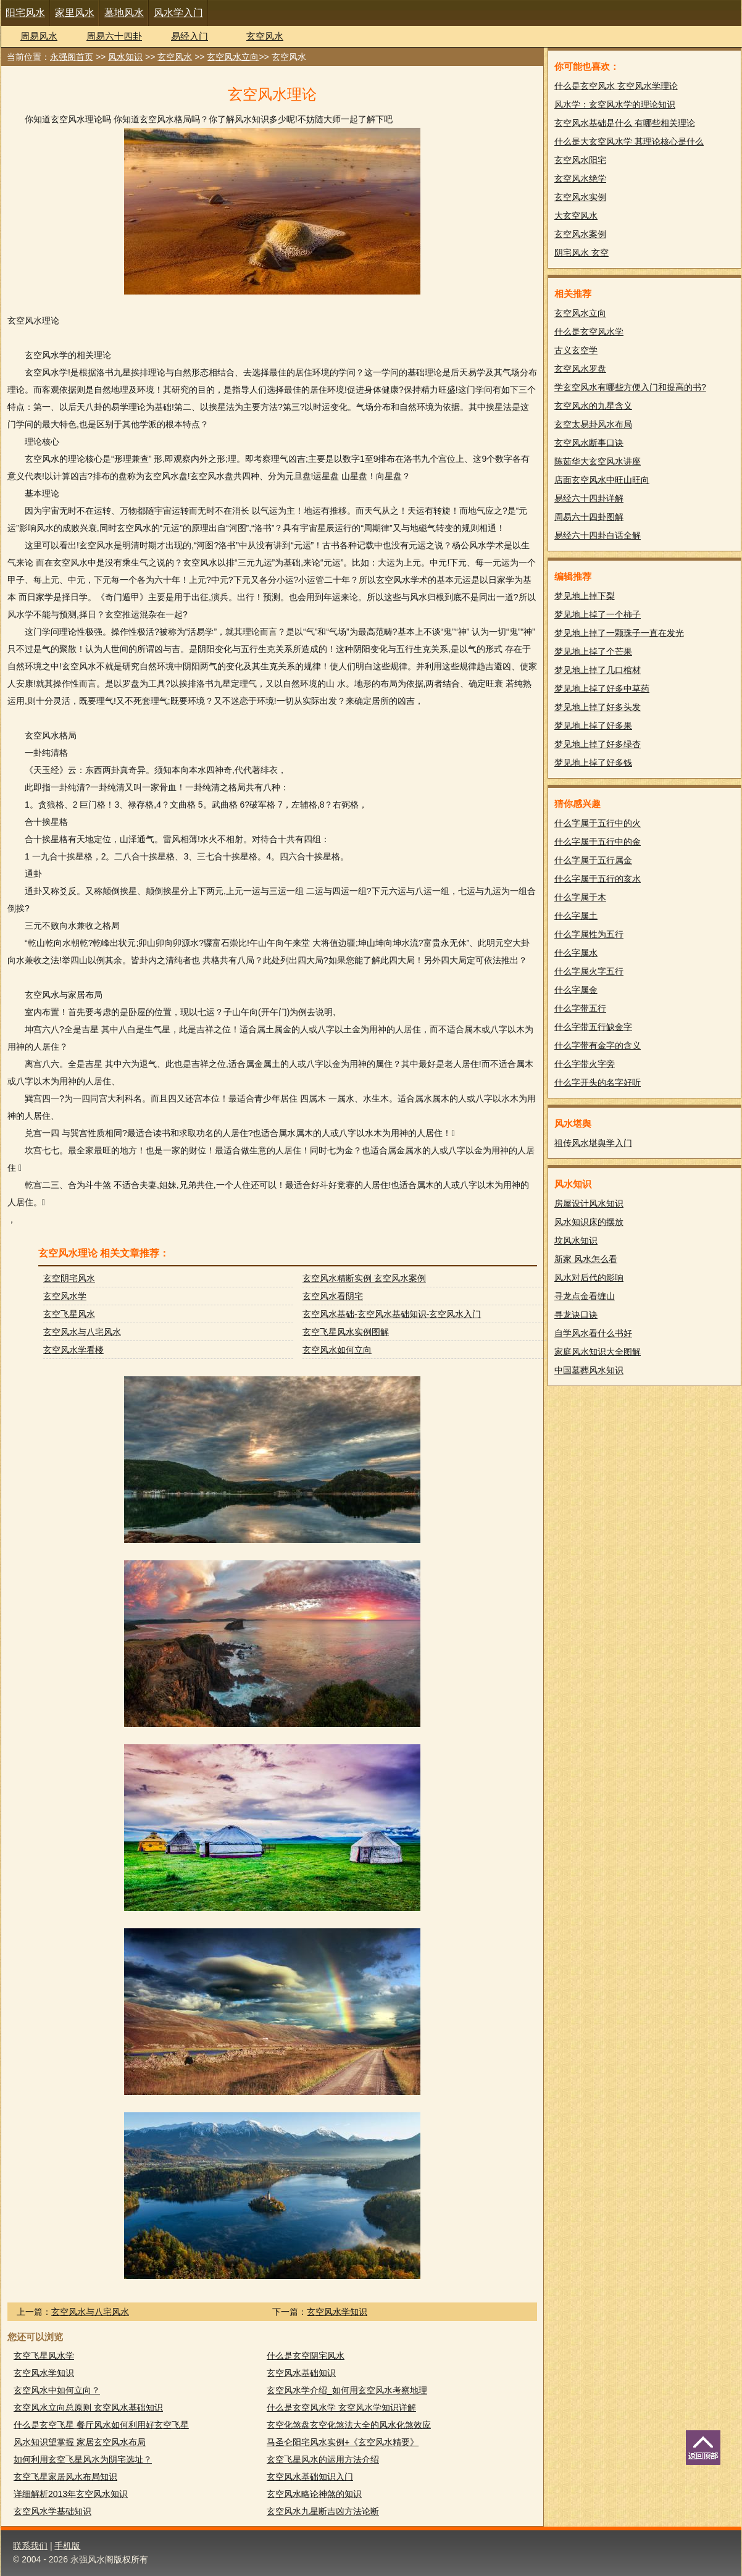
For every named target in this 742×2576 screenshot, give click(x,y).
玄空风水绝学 (580, 178)
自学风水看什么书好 (593, 1333)
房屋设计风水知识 (588, 1203)
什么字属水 (576, 953)
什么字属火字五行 (588, 971)
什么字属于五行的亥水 (597, 879)
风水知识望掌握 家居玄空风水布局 (80, 2442)
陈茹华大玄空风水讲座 (597, 461)
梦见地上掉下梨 (584, 596)
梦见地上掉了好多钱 (593, 762)
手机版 (67, 2546)
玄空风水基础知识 (301, 2373)
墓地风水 (124, 12)
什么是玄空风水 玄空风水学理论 (616, 86)
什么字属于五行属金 (593, 860)
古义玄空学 (576, 350)
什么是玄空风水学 (588, 332)
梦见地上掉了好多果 (593, 725)
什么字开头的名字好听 (597, 1082)
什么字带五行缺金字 (593, 1027)
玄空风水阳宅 (580, 160)
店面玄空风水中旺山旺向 (601, 480)
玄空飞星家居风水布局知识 (65, 2477)
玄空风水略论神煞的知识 (314, 2494)
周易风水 (38, 36)
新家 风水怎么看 (585, 1259)
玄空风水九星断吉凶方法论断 (323, 2511)
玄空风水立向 (233, 57)
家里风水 (74, 12)
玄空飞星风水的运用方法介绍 (323, 2459)
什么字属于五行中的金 (597, 842)
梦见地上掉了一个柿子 (597, 614)
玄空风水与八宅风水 (82, 1332)
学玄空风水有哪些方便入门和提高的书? (630, 387)
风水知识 (125, 57)
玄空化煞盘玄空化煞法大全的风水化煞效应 (349, 2425)
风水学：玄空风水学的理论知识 (614, 104)
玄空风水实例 (580, 197)
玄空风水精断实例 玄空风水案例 (364, 1278)
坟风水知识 (576, 1240)
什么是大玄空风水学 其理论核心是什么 (629, 141)
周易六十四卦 (114, 36)
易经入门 (189, 36)
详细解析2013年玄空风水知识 (71, 2494)
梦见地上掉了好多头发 (597, 707)
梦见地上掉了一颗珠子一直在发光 (619, 633)
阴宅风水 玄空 (581, 252)
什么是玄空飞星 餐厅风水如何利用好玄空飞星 (101, 2425)
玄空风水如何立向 (337, 1350)
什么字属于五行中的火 (597, 823)
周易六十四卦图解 (588, 517)
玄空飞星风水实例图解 (345, 1332)
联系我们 (30, 2546)
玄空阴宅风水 (69, 1278)
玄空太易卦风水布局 (593, 424)
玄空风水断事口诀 (588, 443)
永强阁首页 (71, 57)
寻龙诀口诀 (576, 1314)
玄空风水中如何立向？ (57, 2390)
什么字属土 (576, 916)
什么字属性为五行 (588, 934)
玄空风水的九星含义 (593, 406)
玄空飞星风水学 (44, 2356)
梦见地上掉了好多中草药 (601, 688)
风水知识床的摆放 (588, 1222)
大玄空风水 (576, 215)
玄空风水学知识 (337, 2312)
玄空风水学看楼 (73, 1350)
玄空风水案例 (580, 234)
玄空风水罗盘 (580, 369)
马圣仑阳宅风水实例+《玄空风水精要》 (343, 2442)
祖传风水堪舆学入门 (593, 1143)
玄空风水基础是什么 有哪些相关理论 (624, 123)
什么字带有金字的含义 (597, 1045)
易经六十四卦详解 (588, 498)
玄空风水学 (64, 1296)
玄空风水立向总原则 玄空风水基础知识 (88, 2407)
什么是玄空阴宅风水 (305, 2356)
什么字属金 (576, 990)
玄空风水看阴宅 (332, 1296)
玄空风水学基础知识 (52, 2511)
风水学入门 (178, 12)
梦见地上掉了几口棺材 (597, 670)
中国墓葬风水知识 (588, 1370)
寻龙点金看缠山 (584, 1296)
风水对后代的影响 (588, 1277)
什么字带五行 (580, 1008)
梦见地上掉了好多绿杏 (597, 744)
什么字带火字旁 (584, 1064)
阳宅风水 (25, 12)
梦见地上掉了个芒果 (593, 651)
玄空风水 (264, 36)
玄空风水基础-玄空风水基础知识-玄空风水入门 (391, 1314)
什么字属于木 (580, 897)
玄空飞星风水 (69, 1314)
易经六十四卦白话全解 (597, 535)
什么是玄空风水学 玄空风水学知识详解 (341, 2407)
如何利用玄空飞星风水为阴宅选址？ (83, 2459)
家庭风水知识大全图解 (597, 1352)
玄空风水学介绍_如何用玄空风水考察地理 (347, 2390)
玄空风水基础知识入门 (310, 2477)
